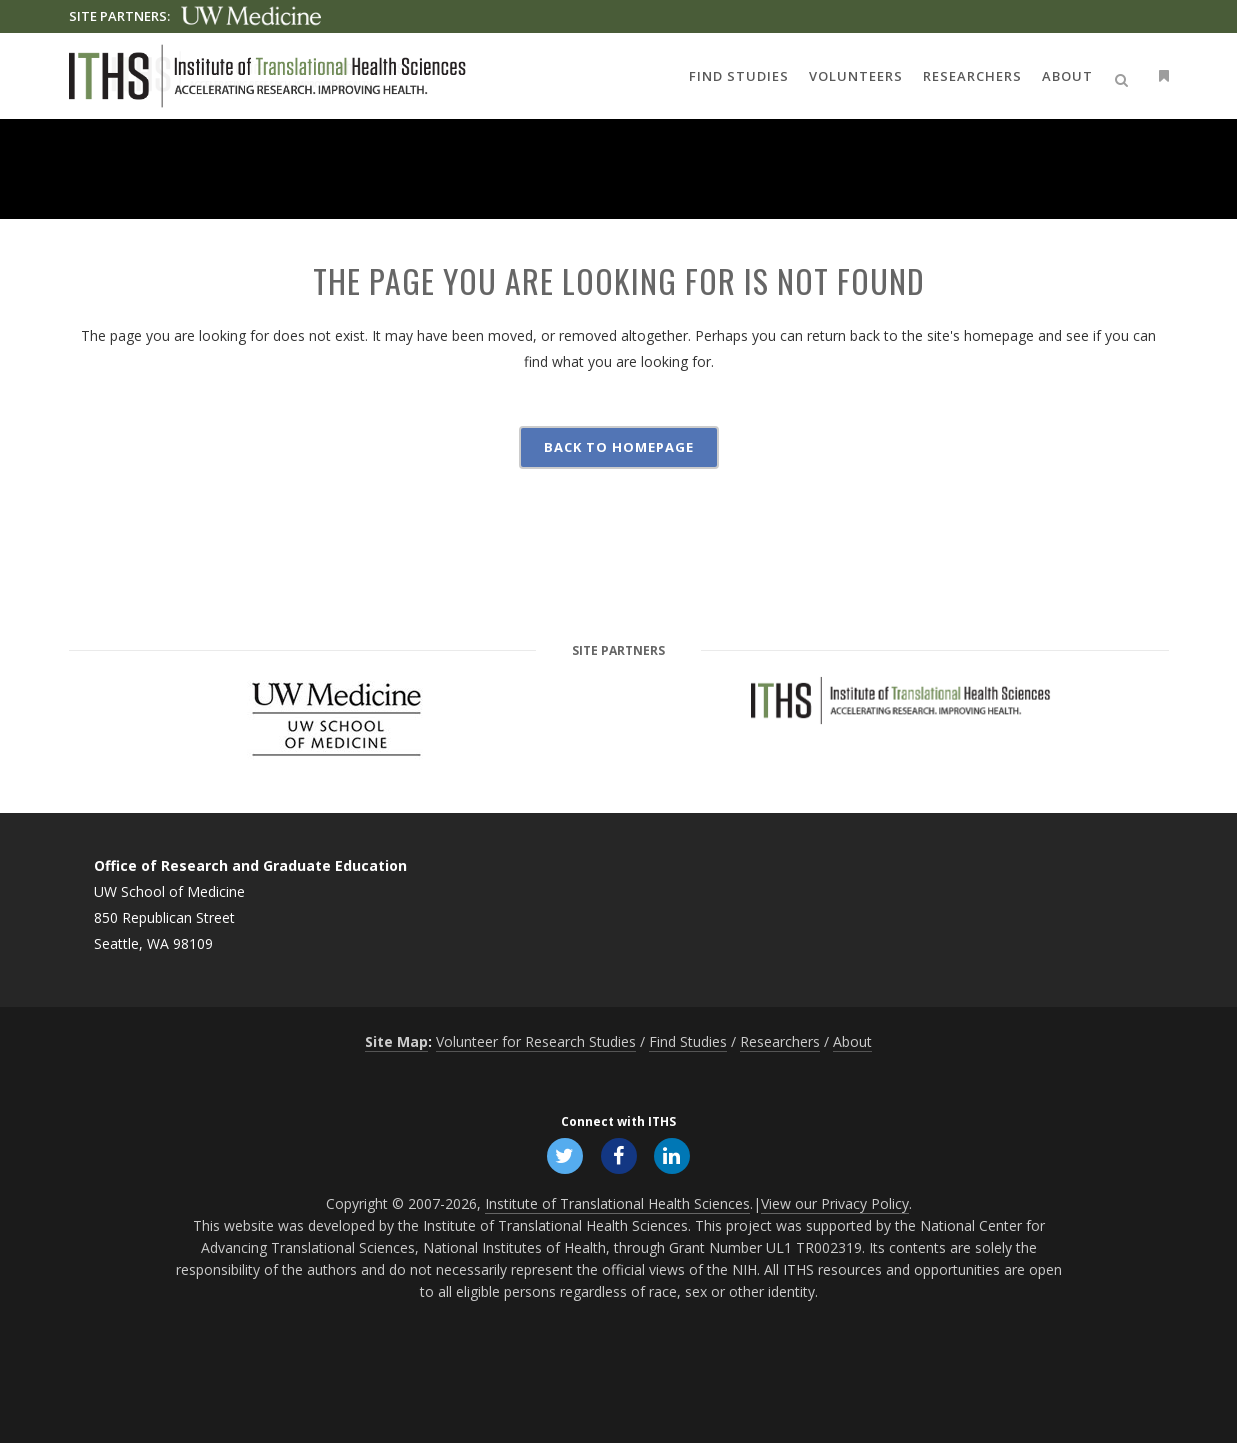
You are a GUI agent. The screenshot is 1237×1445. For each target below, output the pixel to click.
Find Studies (688, 1041)
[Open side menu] (1160, 75)
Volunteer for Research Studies (536, 1041)
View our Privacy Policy (835, 1205)
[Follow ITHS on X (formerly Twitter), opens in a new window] (563, 1156)
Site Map (396, 1041)
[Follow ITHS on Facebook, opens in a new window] (619, 1156)
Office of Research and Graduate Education (250, 865)
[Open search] (1125, 77)
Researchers (780, 1041)
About (852, 1041)
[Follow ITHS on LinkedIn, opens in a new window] (675, 1156)
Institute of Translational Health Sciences (617, 1205)
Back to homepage (619, 447)
